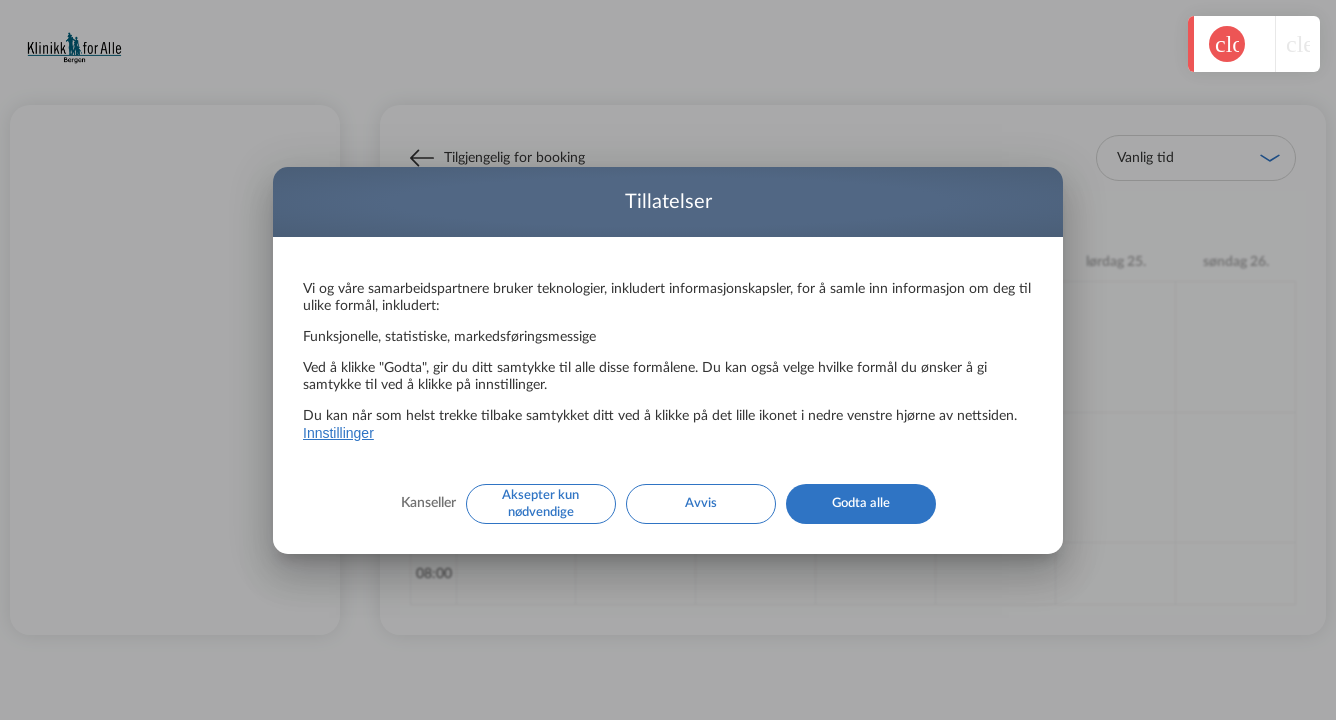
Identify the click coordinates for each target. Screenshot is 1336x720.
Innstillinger (338, 433)
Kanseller (428, 503)
